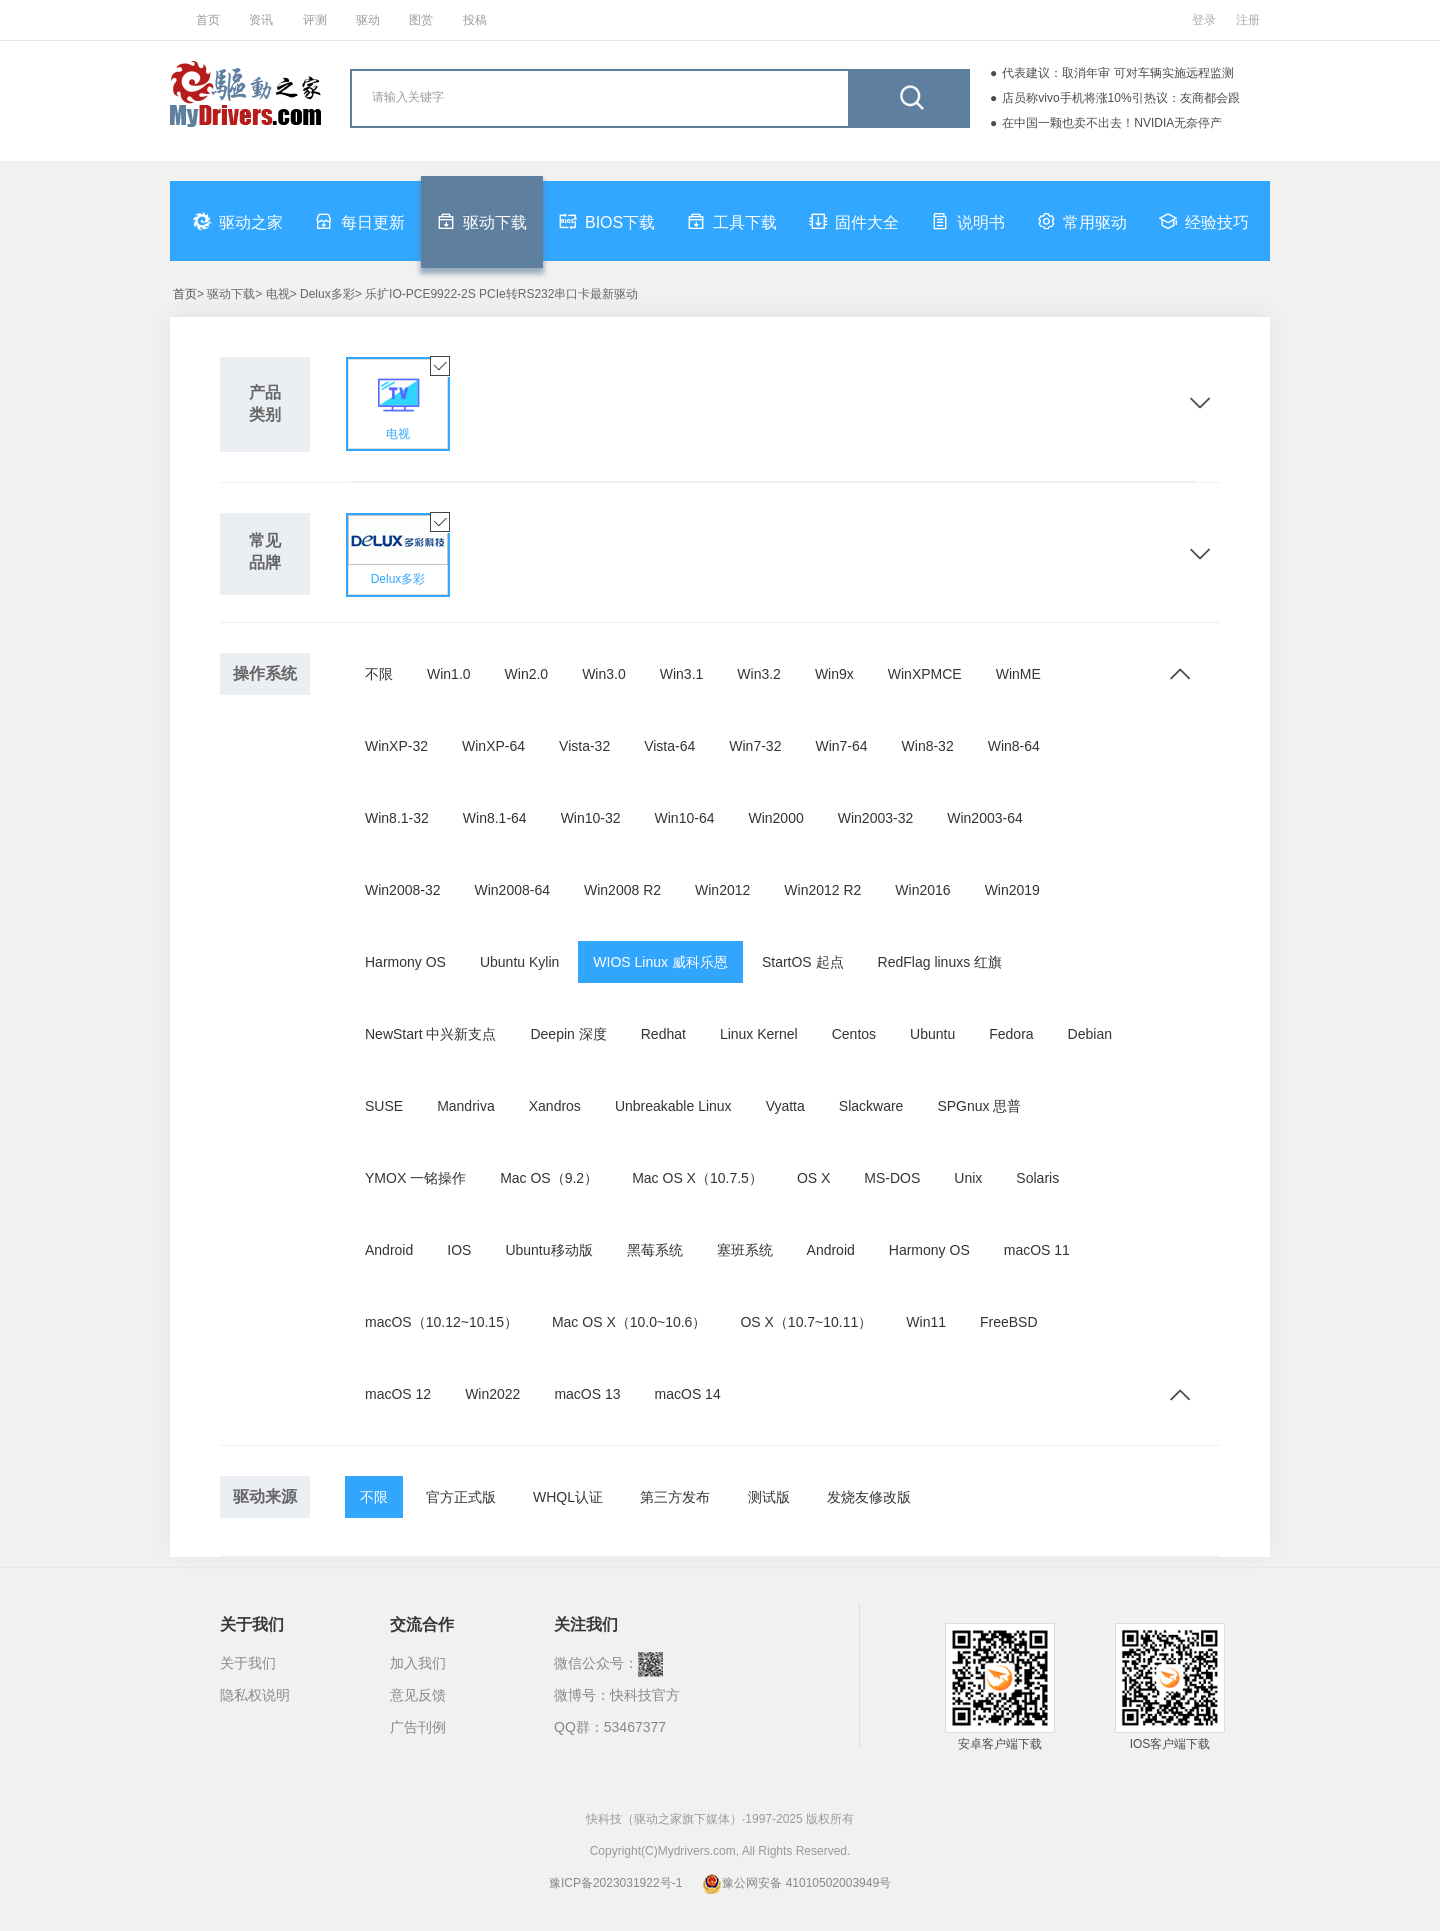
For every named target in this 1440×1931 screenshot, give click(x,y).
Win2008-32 (403, 890)
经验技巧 (1204, 221)
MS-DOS (892, 1178)
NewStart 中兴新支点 (430, 1034)
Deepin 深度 (568, 1034)
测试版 (769, 1497)
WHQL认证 (568, 1497)
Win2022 (492, 1394)
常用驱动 (1082, 221)
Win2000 (775, 818)
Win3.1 (682, 674)
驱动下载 (482, 221)
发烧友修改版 (869, 1497)
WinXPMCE (925, 674)
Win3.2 (759, 674)
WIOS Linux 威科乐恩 (660, 962)
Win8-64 (1014, 746)
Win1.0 (449, 674)
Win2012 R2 (822, 890)
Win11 (926, 1322)
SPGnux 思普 (979, 1106)
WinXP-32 (396, 746)
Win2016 (922, 890)
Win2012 (722, 890)
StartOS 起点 (803, 962)
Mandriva (466, 1106)
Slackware (871, 1106)
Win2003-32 (876, 818)
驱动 (368, 20)
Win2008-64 (513, 890)
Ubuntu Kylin (519, 962)
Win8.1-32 (397, 818)
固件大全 (854, 221)
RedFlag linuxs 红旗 (940, 962)
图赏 (421, 20)
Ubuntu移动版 (548, 1250)
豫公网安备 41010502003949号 (796, 1883)
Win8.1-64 (495, 818)
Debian (1090, 1034)
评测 (315, 20)
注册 (1248, 20)
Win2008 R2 (622, 890)
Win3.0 (604, 674)
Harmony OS (405, 962)
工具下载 (732, 221)
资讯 (261, 20)
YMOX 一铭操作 (415, 1178)
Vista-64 (669, 746)
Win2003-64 (985, 818)
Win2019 (1012, 890)
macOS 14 (688, 1394)
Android (389, 1250)
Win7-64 (841, 746)
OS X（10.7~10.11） (806, 1322)
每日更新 (360, 221)
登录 (1204, 20)
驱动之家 (238, 221)
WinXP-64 (493, 746)
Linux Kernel (759, 1034)
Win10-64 (685, 818)
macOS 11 (1037, 1250)
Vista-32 (584, 746)
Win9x (834, 674)
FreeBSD (1009, 1322)
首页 (208, 20)
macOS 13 (587, 1394)
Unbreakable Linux (673, 1106)
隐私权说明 (255, 1695)
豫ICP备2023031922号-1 (615, 1883)
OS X (813, 1178)
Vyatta (785, 1106)
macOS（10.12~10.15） (441, 1322)
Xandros (555, 1106)
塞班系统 (745, 1250)
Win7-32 (755, 746)
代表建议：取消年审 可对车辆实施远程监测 (1117, 73)
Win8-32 (928, 746)
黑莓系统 (655, 1250)
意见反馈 (418, 1695)
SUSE (384, 1106)
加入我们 (418, 1663)
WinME (1018, 674)
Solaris (1037, 1178)
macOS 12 (398, 1394)
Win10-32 (591, 818)
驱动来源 (265, 1496)
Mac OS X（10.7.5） (697, 1178)
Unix (968, 1178)
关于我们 (248, 1663)
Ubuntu (932, 1034)
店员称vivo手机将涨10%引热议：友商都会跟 (1120, 98)
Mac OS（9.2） (549, 1178)
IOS (459, 1250)
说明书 (968, 221)
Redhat (663, 1034)
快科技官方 (645, 1695)
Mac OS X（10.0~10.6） (629, 1322)
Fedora (1011, 1034)
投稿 (475, 20)
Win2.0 (527, 674)
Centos (854, 1034)
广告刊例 (418, 1727)
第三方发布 (675, 1497)
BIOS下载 (607, 221)
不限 (379, 674)
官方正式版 (461, 1497)
